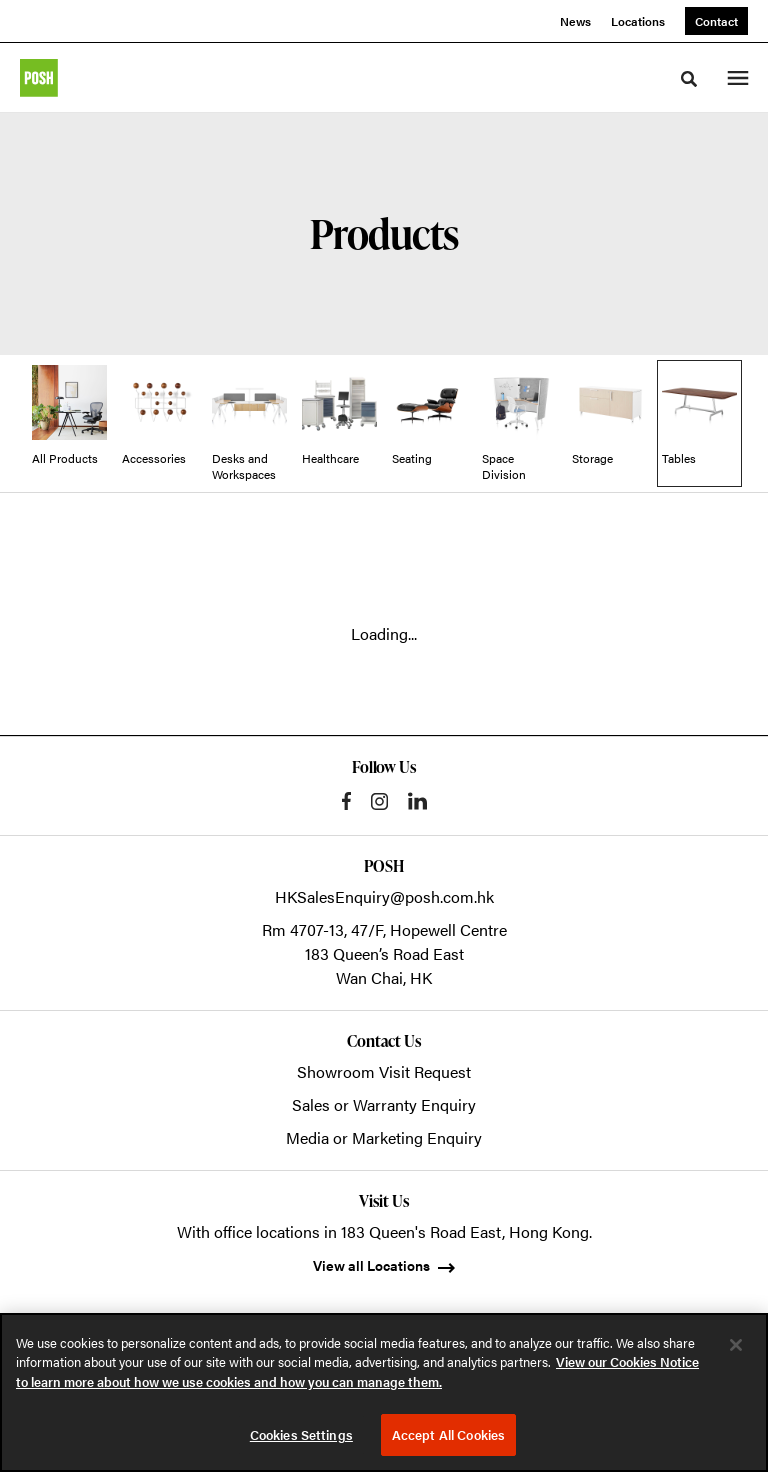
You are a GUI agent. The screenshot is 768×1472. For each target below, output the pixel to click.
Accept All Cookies (448, 1434)
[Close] (736, 1345)
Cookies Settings (301, 1434)
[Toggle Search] (689, 79)
